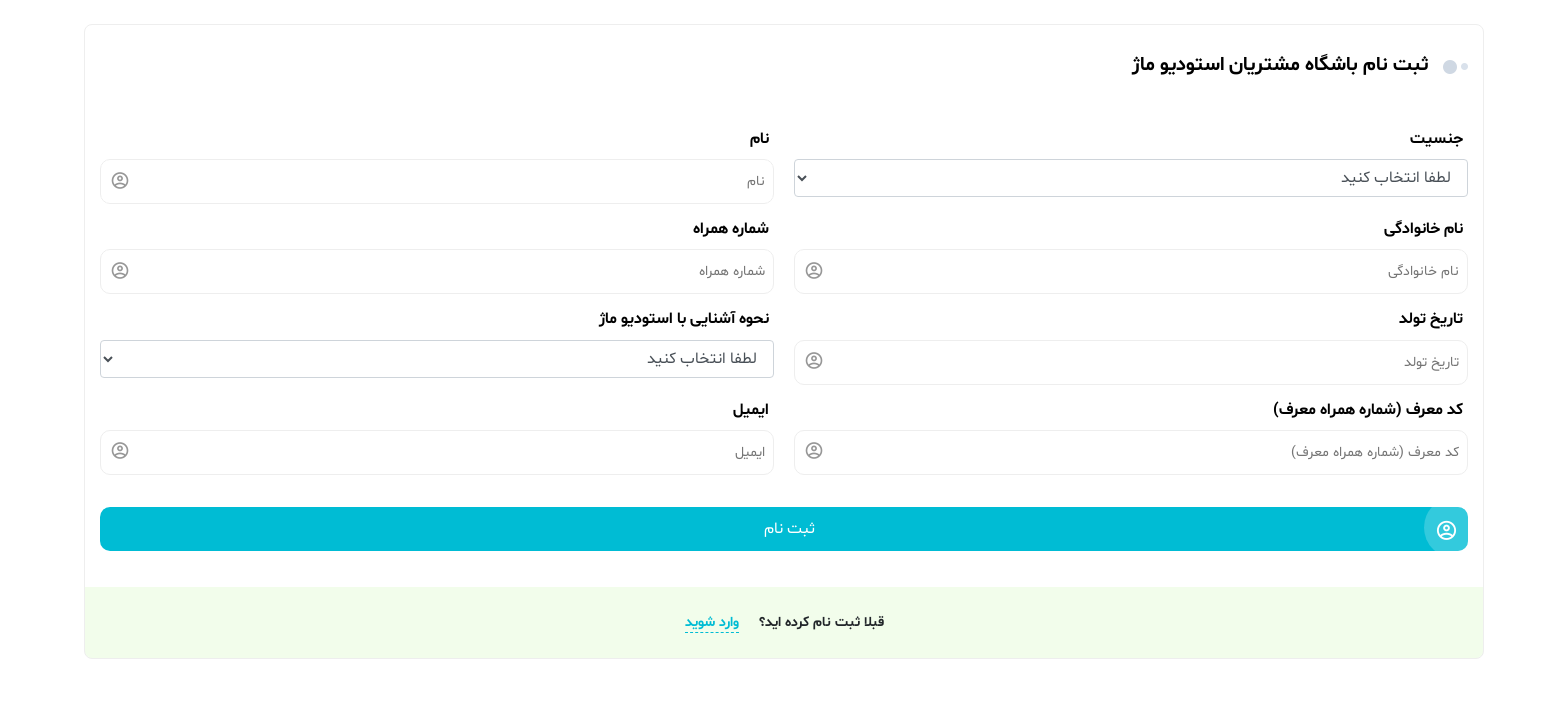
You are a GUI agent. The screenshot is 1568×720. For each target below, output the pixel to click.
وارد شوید (712, 622)
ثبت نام (1111, 532)
